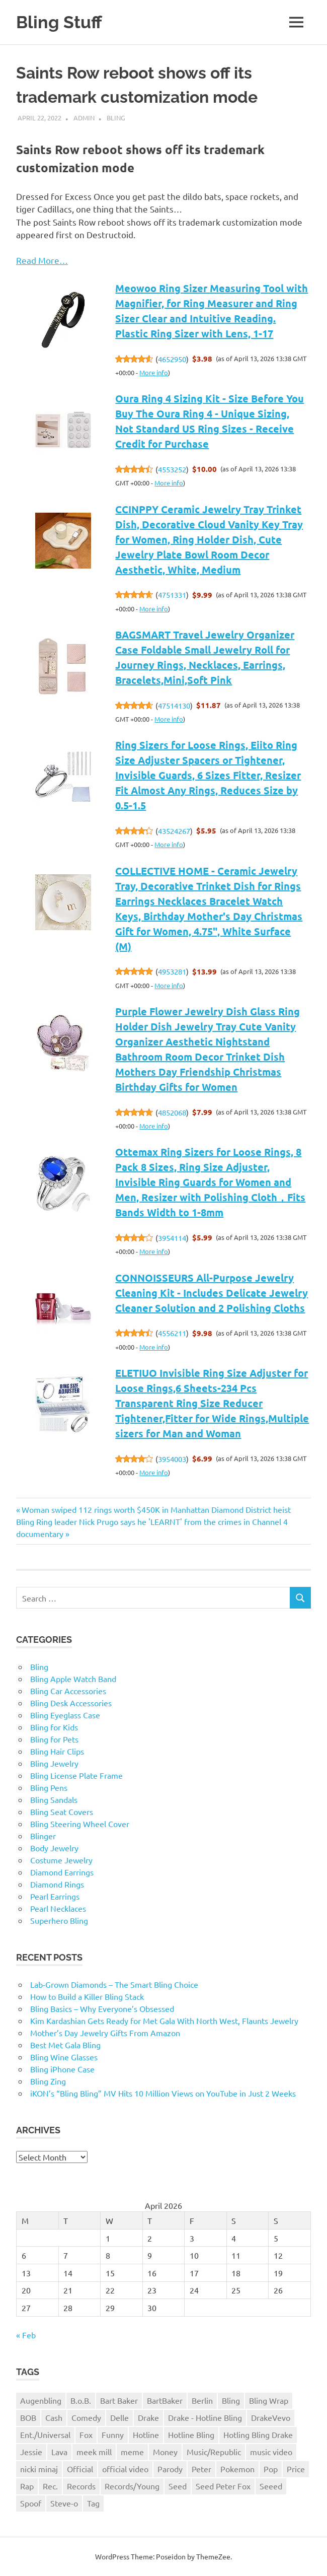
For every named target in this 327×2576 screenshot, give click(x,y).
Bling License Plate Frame (76, 1775)
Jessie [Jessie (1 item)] (31, 2452)
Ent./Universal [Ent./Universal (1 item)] (45, 2434)
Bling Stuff (59, 22)
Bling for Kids (54, 1727)
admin (84, 117)
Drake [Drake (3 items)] (148, 2417)
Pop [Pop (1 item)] (271, 2469)
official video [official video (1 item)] (125, 2469)
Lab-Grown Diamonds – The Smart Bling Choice (114, 1984)
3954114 (172, 1237)
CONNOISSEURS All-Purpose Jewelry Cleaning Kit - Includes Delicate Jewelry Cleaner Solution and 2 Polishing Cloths (211, 1292)
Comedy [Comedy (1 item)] (86, 2417)
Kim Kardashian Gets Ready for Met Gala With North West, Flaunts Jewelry (164, 2020)
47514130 (174, 705)
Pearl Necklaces (58, 1908)
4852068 (172, 1112)
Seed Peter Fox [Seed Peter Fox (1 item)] (223, 2486)
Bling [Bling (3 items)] (231, 2400)
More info (153, 372)
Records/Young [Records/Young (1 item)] (132, 2486)
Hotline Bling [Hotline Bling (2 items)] (191, 2434)
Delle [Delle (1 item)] (119, 2417)
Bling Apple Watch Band (73, 1679)
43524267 (174, 831)
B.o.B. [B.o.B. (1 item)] (80, 2400)
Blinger (43, 1836)
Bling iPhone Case (62, 2069)
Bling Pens (48, 1787)
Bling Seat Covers (61, 1811)
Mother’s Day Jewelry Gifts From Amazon (105, 2033)
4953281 (172, 971)
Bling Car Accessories (68, 1691)
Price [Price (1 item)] (296, 2469)
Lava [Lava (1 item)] (59, 2452)
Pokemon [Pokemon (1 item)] (237, 2469)
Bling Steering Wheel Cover (79, 1824)
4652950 (172, 359)
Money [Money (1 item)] (165, 2452)
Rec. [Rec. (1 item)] (50, 2486)
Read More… (42, 260)
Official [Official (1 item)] (80, 2469)
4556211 (172, 1333)
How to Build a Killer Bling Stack (87, 1996)
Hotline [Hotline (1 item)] (146, 2434)
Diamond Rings (57, 1884)
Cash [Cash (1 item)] (53, 2417)
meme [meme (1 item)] (132, 2452)
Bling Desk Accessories (71, 1703)
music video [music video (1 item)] (271, 2452)
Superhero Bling (59, 1920)
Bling (116, 117)
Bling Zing (48, 2081)
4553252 (172, 469)
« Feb (26, 2335)
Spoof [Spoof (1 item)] (30, 2503)
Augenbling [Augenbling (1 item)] (40, 2400)
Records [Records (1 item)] (81, 2486)
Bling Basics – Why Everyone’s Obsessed (102, 2008)
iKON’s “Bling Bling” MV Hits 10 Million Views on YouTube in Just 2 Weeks (163, 2093)
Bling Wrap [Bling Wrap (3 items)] (268, 2400)
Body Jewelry (54, 1848)
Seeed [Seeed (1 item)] (271, 2486)
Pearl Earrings (54, 1896)
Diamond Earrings (62, 1872)
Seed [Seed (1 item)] (178, 2486)
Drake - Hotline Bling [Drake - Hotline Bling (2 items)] (205, 2417)
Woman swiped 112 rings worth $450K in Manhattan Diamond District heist (156, 1509)
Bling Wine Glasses (64, 2057)
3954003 (172, 1459)
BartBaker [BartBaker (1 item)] (165, 2400)
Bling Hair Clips (57, 1751)
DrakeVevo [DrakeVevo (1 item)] (270, 2417)
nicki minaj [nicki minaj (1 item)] (39, 2469)
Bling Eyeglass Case (65, 1715)
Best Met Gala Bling (65, 2045)
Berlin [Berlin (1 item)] (202, 2400)
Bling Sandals (53, 1799)
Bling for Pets (54, 1739)
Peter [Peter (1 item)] (201, 2469)
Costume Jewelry (61, 1860)
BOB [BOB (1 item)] (28, 2417)
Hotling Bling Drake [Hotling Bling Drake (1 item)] (258, 2434)
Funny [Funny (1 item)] (113, 2434)
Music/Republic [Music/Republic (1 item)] (214, 2452)
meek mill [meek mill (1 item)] (94, 2452)
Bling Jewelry (54, 1763)
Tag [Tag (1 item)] (93, 2503)
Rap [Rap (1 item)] (27, 2486)
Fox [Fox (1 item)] (86, 2434)
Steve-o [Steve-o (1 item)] (64, 2503)
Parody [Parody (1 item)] (170, 2469)
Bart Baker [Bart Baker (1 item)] (119, 2400)
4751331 (172, 594)
